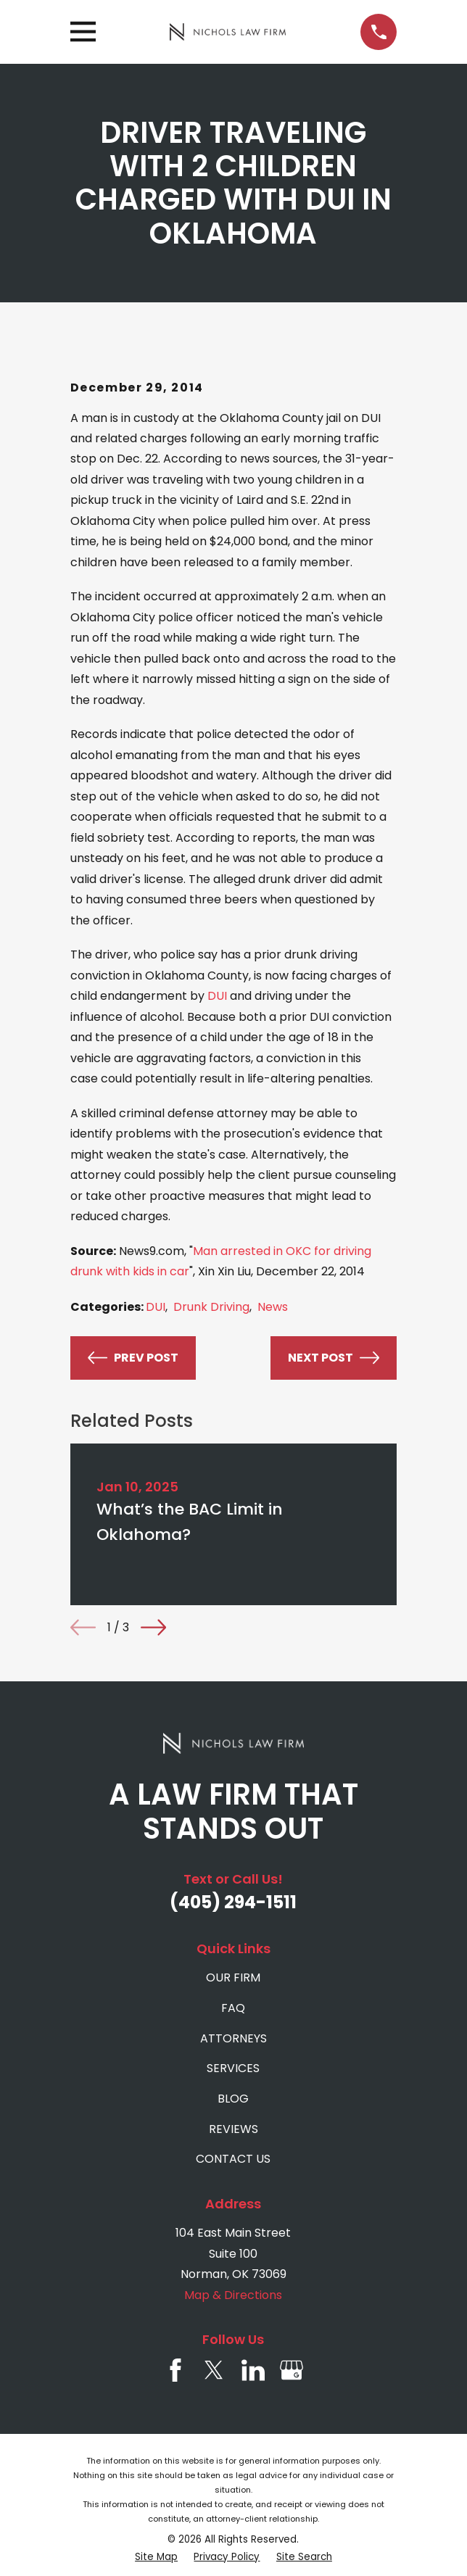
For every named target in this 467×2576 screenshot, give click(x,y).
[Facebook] (175, 2370)
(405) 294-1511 (233, 1902)
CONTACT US (233, 2158)
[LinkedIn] (253, 2370)
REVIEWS (233, 2129)
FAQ (233, 2008)
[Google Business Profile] (291, 2370)
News (272, 1307)
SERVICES (233, 2068)
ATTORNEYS (233, 2038)
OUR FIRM (233, 1977)
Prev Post (133, 1357)
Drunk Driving (211, 1307)
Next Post (334, 1357)
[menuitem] (156, 2557)
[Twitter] (214, 2370)
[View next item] (153, 1627)
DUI (217, 995)
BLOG (233, 2098)
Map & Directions (233, 2295)
